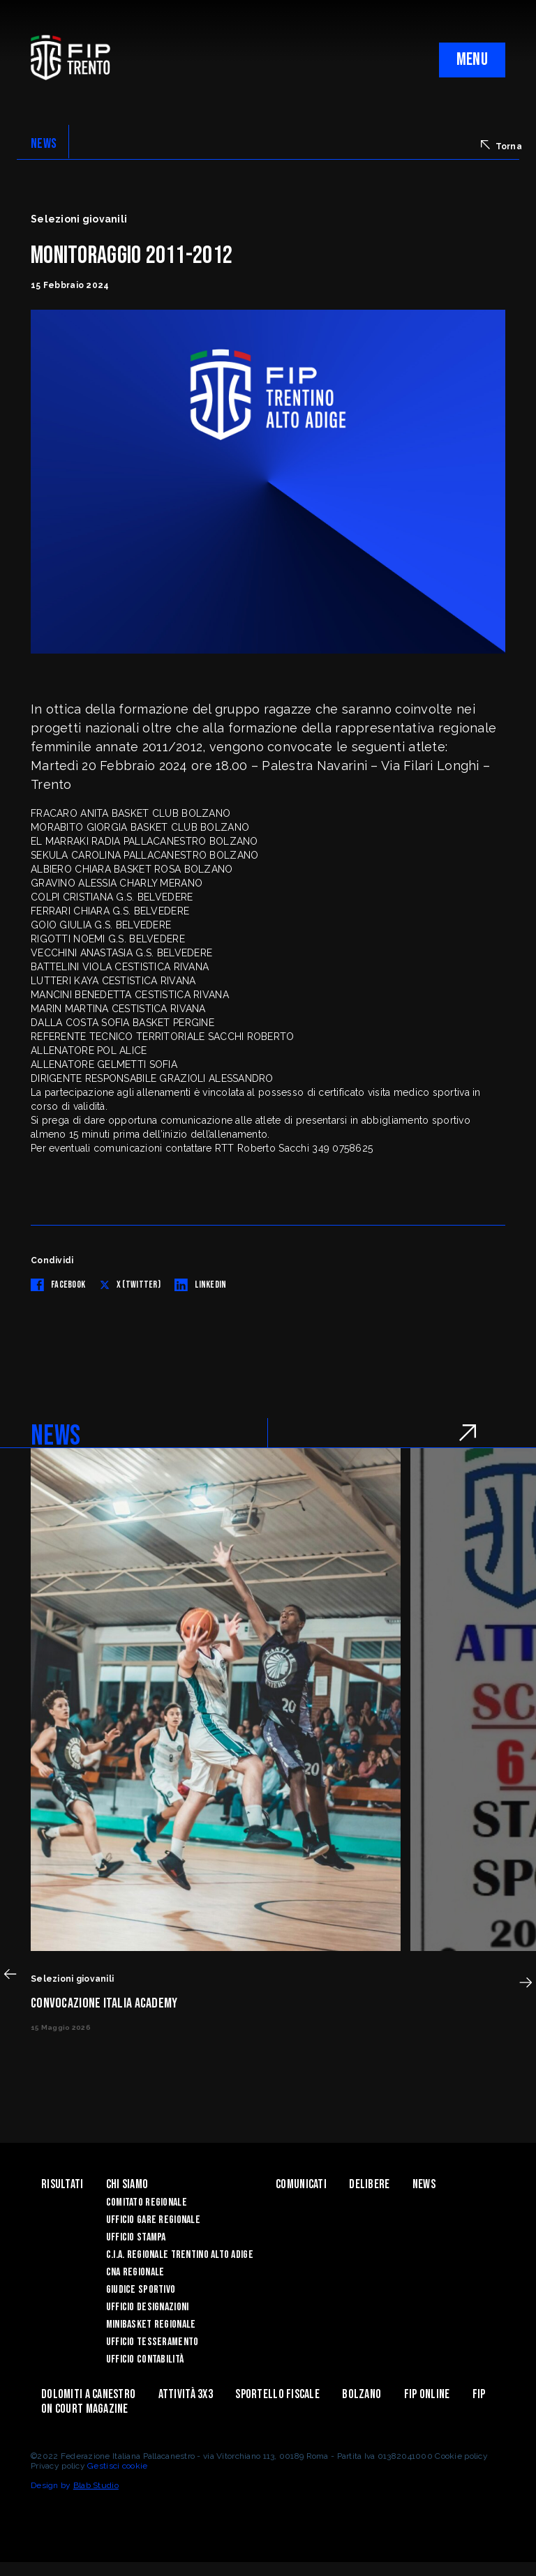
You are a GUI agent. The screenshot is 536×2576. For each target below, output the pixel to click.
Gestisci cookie (117, 2466)
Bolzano (361, 2394)
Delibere (369, 2184)
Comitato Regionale (146, 2202)
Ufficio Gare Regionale (153, 2220)
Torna (501, 145)
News (424, 2184)
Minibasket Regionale (151, 2324)
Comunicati (301, 2184)
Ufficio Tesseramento (152, 2342)
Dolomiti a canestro (88, 2394)
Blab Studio (96, 2485)
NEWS (44, 143)
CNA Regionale (135, 2272)
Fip (479, 2394)
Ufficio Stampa (136, 2237)
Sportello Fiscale (277, 2394)
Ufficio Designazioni (147, 2307)
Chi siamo (127, 2184)
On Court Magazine (84, 2409)
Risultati (62, 2184)
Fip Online (427, 2394)
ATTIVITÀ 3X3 (185, 2394)
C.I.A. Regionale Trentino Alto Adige (179, 2254)
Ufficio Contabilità (145, 2359)
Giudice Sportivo (140, 2289)
